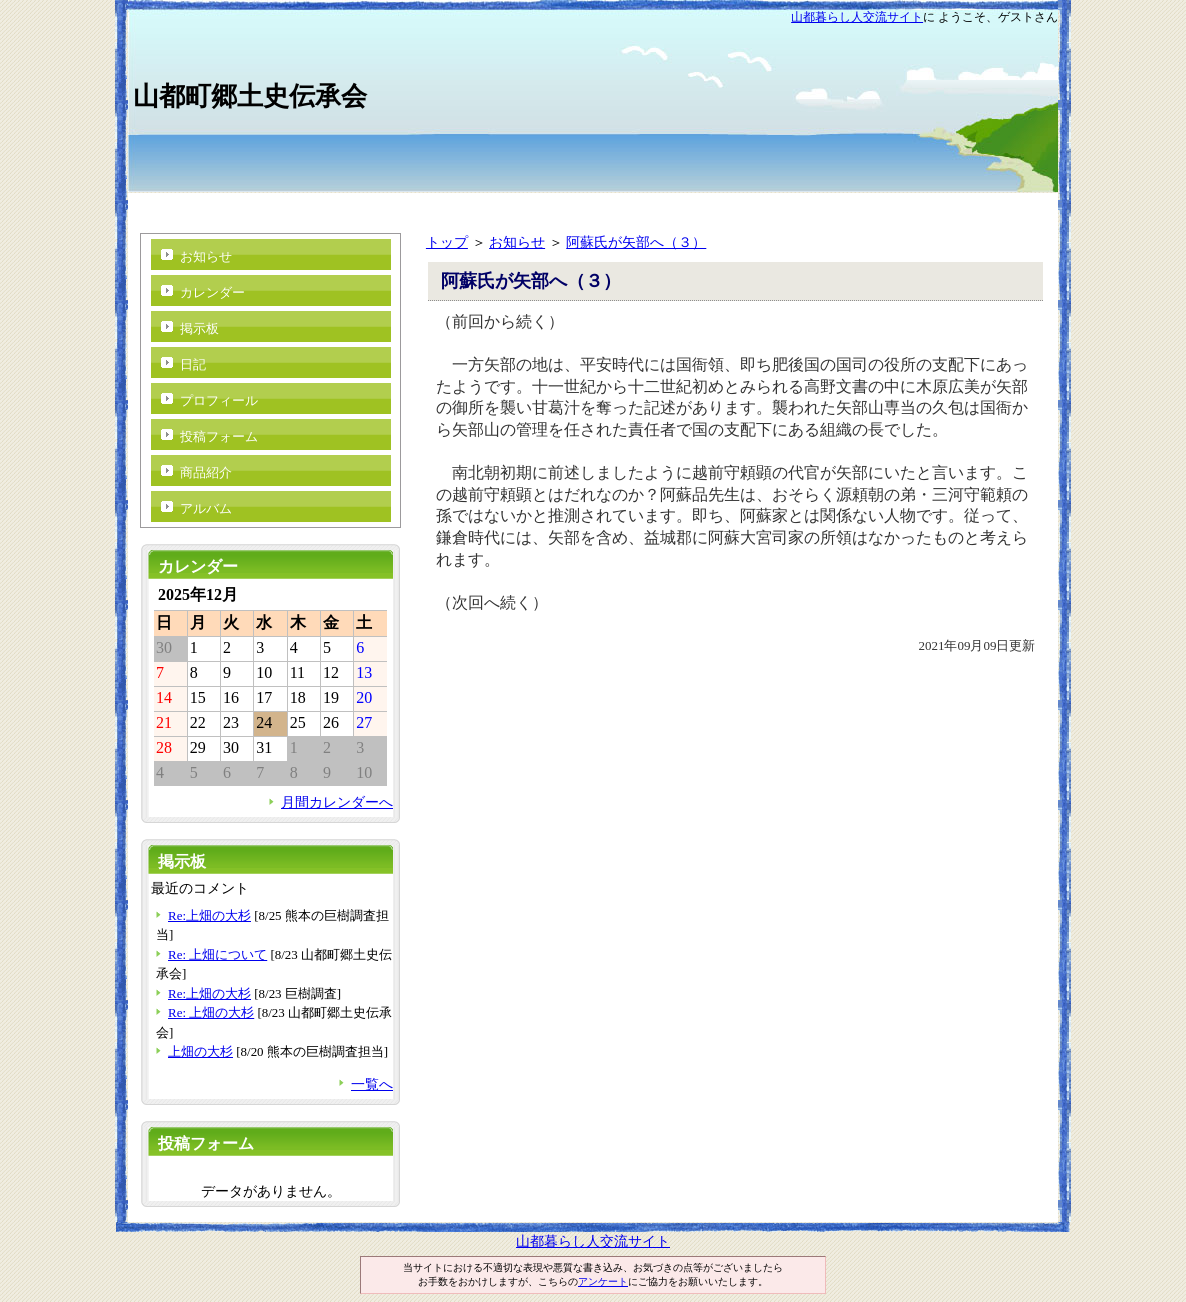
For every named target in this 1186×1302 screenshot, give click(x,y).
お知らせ (517, 242)
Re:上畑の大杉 (209, 915)
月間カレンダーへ (337, 802)
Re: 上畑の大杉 (211, 1012)
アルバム (206, 508)
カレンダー (212, 292)
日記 (193, 364)
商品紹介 (206, 472)
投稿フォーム (219, 436)
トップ (447, 242)
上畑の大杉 (200, 1051)
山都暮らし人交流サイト (857, 17)
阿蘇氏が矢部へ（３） (636, 242)
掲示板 (199, 328)
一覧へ (372, 1084)
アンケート (603, 1281)
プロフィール (219, 400)
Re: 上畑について (217, 954)
